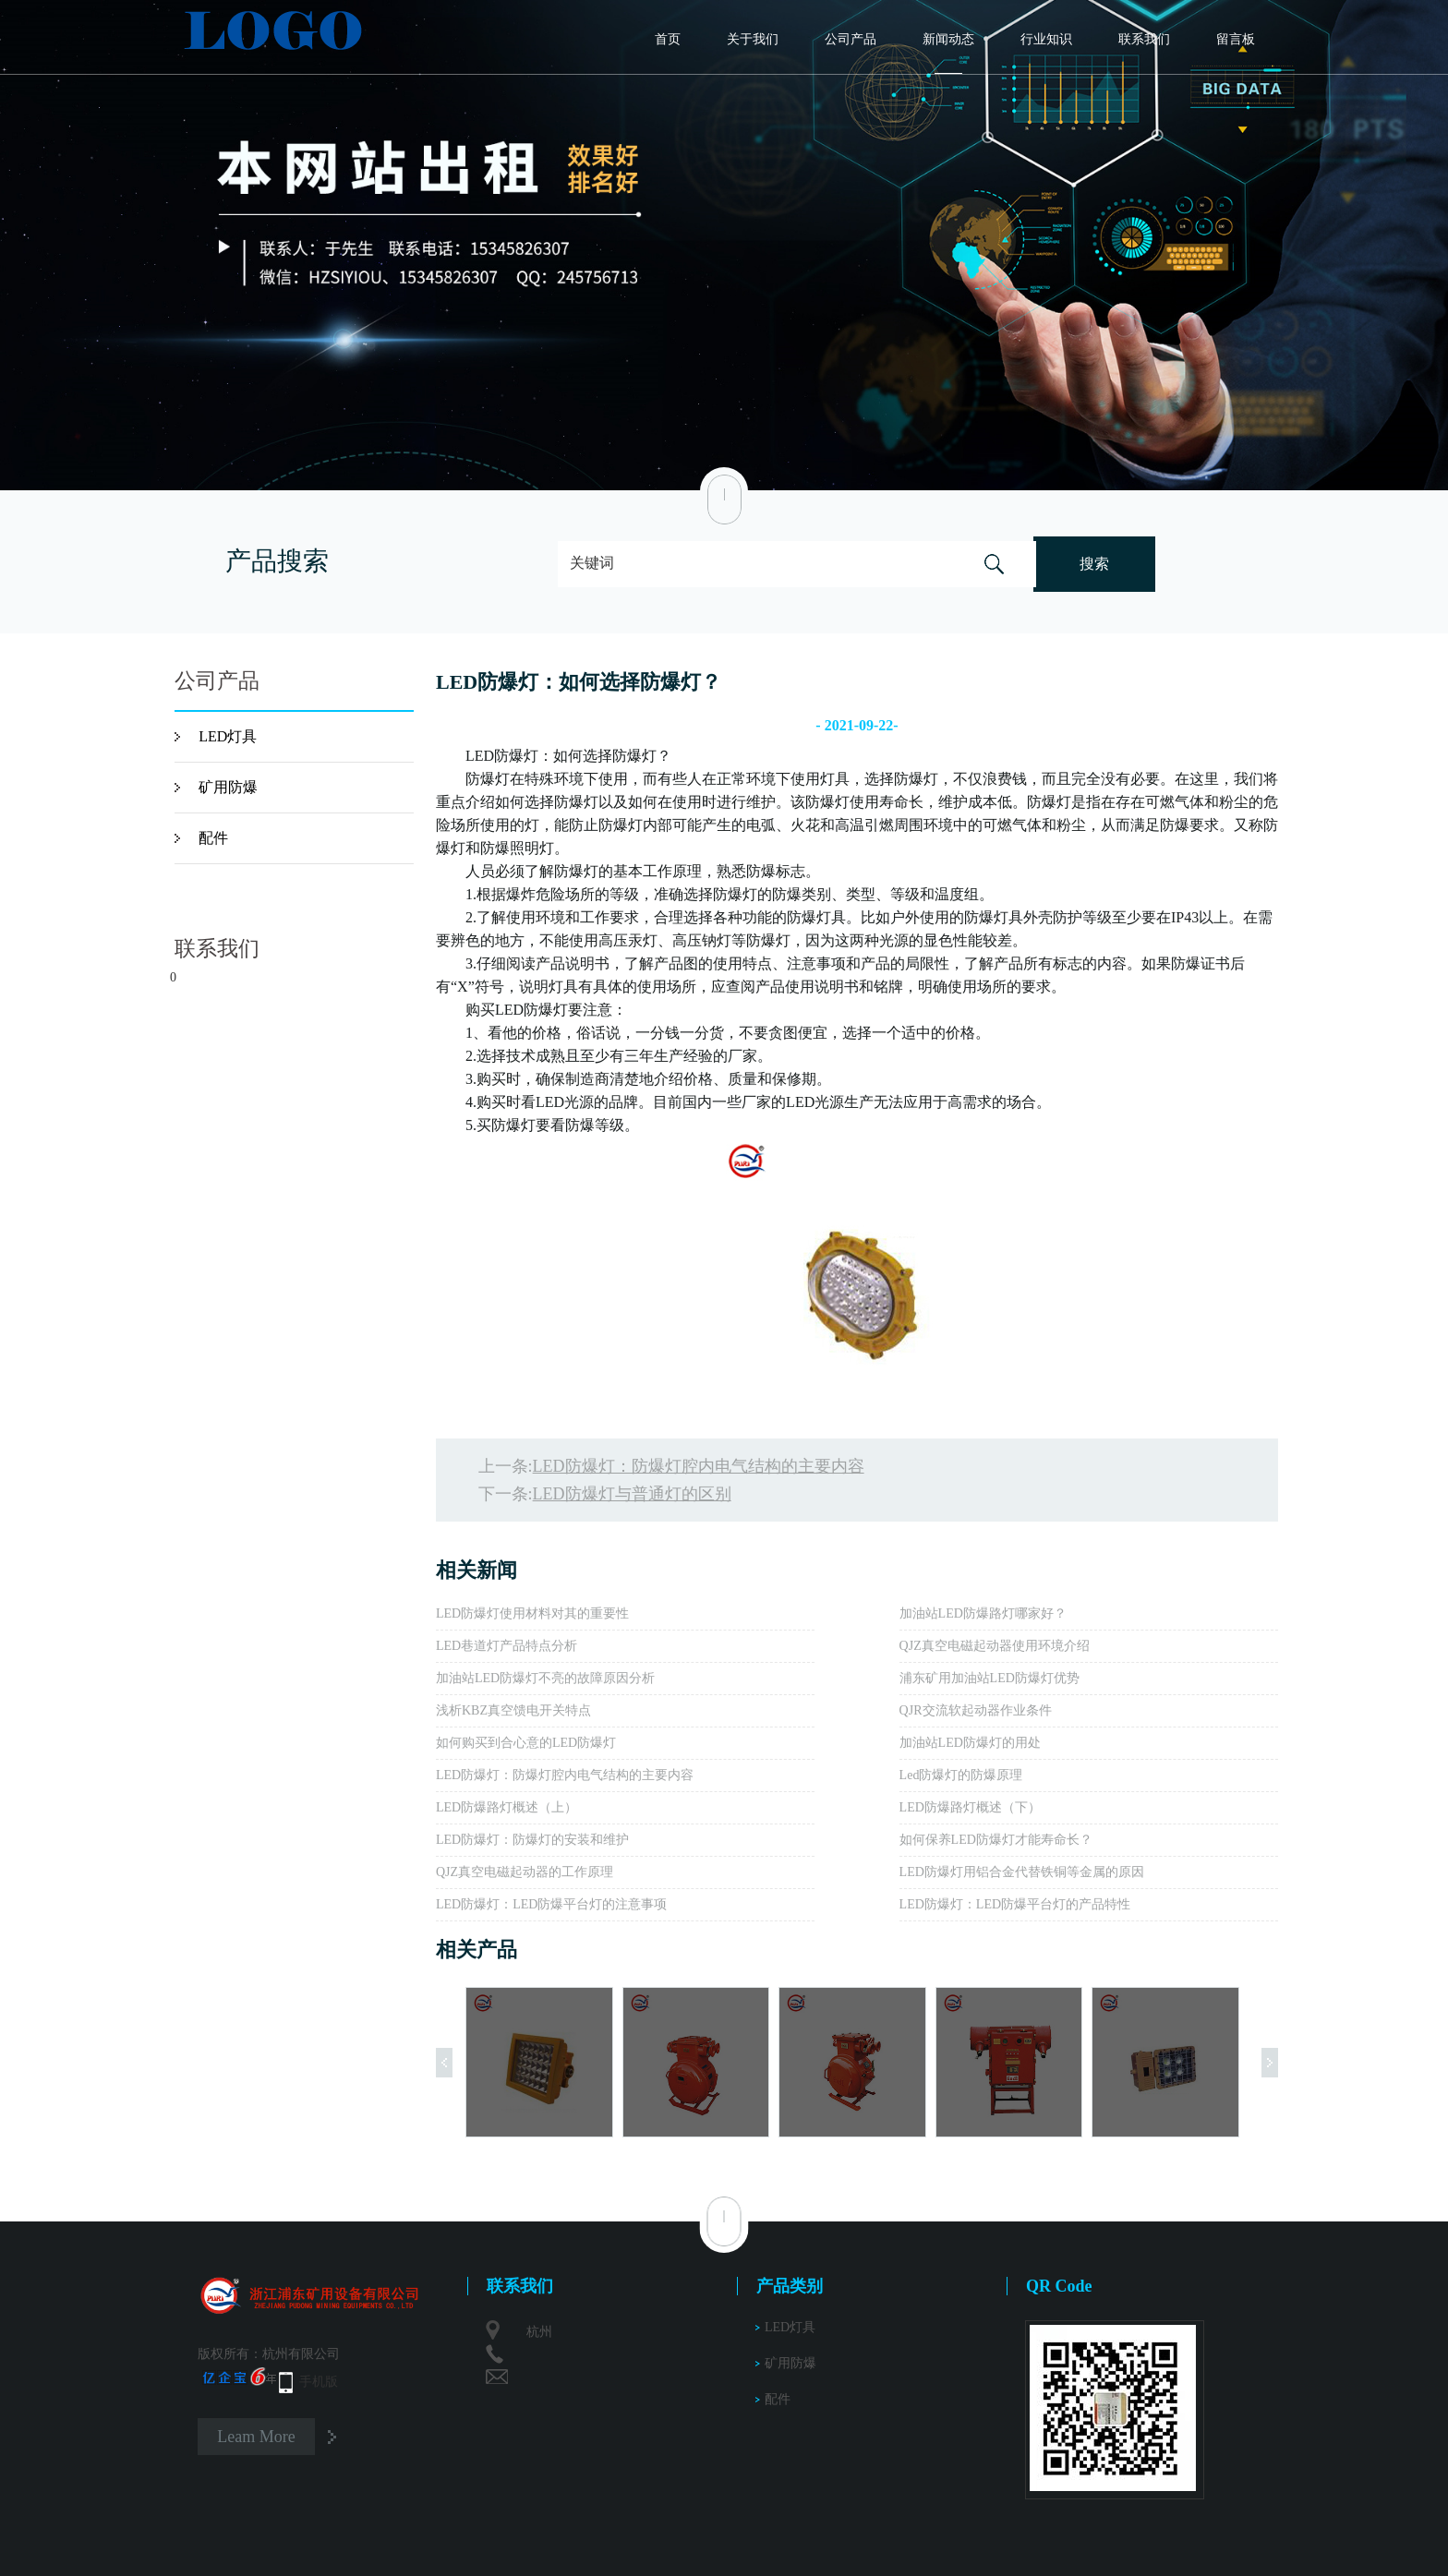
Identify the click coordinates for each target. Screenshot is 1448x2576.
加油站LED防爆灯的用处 (970, 1743)
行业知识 (1046, 39)
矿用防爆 (228, 787)
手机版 (318, 2382)
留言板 (1235, 39)
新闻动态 (948, 39)
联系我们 (1144, 39)
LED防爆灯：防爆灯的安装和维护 (532, 1840)
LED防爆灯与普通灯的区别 (632, 1494)
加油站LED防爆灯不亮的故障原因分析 (545, 1678)
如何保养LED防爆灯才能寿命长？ (995, 1840)
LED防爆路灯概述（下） (970, 1807)
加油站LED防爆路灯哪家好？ (983, 1613)
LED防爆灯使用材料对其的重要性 (532, 1613)
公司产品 (850, 39)
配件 (213, 838)
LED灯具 (228, 736)
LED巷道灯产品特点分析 (506, 1646)
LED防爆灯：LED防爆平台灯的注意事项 (551, 1904)
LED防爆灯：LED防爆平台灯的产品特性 (1014, 1904)
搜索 (1094, 564)
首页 (668, 39)
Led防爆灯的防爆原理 (961, 1775)
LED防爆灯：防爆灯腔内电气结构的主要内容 (698, 1466)
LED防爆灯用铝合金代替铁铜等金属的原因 (1021, 1872)
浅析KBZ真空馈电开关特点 (513, 1710)
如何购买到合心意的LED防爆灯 (526, 1743)
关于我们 (752, 39)
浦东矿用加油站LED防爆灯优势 (989, 1678)
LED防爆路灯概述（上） (506, 1807)
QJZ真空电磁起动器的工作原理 (524, 1872)
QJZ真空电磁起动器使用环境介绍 (994, 1646)
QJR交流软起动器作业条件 (975, 1710)
